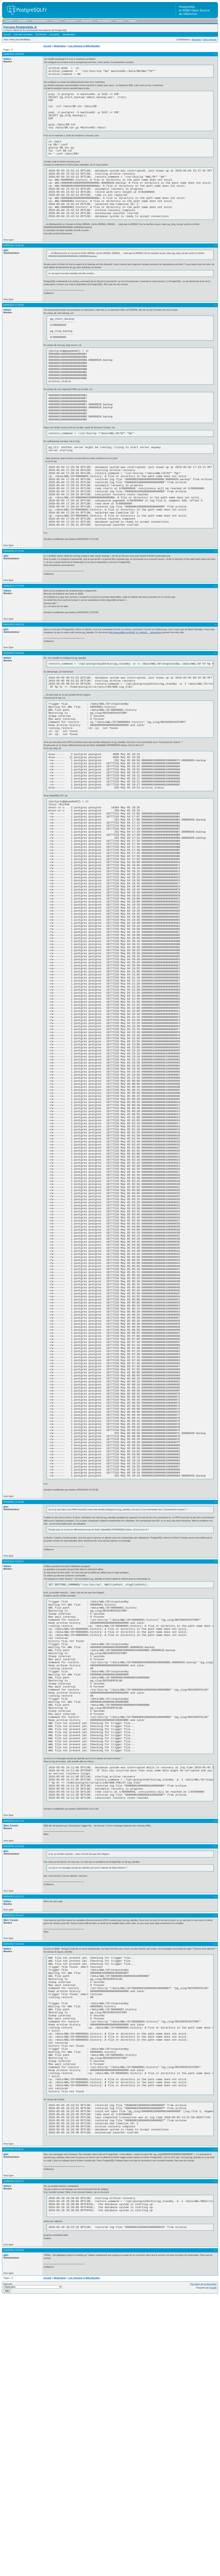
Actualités (22, 21)
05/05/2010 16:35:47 (13, 2425)
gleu (6, 272)
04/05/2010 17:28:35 (13, 327)
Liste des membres (23, 34)
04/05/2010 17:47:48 (13, 638)
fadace (7, 59)
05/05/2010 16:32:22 (13, 2186)
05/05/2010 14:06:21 (13, 1766)
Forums (56, 21)
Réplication (60, 46)
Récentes (196, 39)
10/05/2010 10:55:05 (13, 2530)
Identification (69, 34)
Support (132, 21)
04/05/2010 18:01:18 (13, 676)
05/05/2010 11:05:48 (13, 1706)
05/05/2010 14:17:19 (13, 2063)
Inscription (54, 34)
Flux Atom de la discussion (203, 2564)
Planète (119, 21)
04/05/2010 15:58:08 (13, 54)
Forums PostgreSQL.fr (20, 27)
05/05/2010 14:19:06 (13, 2088)
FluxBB (213, 2567)
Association (70, 21)
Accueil (9, 21)
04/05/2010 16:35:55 (13, 267)
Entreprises (87, 21)
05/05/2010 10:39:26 (13, 705)
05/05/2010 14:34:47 (13, 2157)
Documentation (40, 21)
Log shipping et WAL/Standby (84, 46)
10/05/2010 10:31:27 (13, 2457)
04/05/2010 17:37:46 (13, 603)
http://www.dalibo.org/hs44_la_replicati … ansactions (135, 684)
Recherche (41, 34)
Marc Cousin (10, 2068)
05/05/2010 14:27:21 (13, 2139)
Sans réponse (210, 39)
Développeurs (104, 21)
